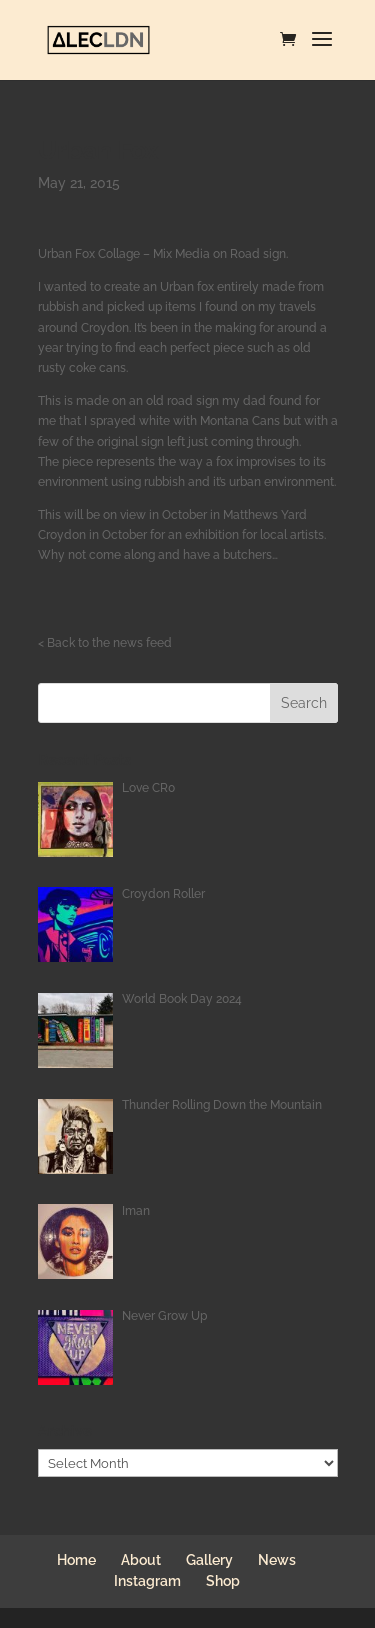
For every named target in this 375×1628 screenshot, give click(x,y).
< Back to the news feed (105, 643)
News (277, 1560)
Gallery (209, 1560)
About (141, 1560)
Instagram (147, 1581)
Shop (223, 1581)
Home (76, 1560)
